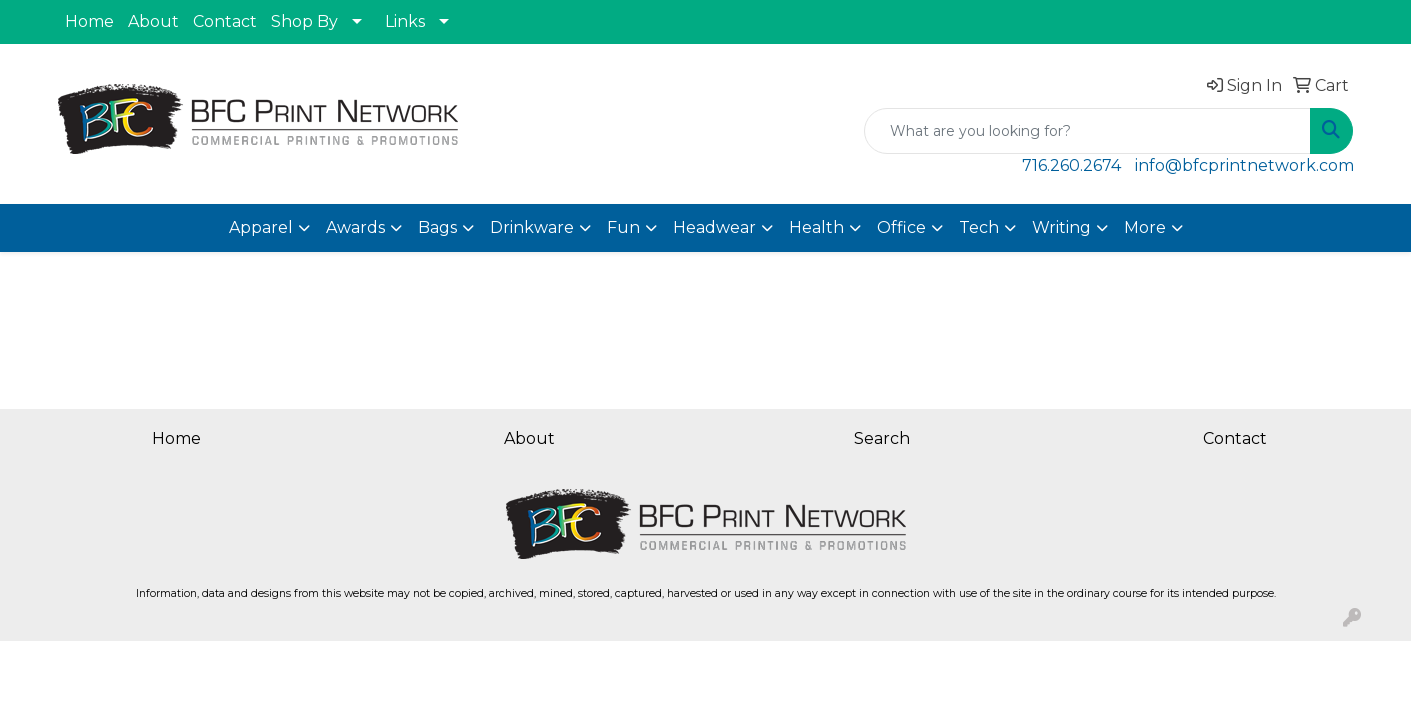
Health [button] (816, 227)
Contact (225, 21)
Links (405, 21)
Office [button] (901, 227)
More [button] (1145, 227)
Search (882, 438)
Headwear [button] (714, 227)
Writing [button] (1061, 227)
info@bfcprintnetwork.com (1244, 165)
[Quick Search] (1087, 131)
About (153, 21)
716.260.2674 (1071, 165)
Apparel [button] (261, 227)
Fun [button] (623, 227)
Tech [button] (979, 227)
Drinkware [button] (532, 227)
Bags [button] (437, 227)
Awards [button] (355, 227)
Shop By (304, 21)
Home (89, 21)
